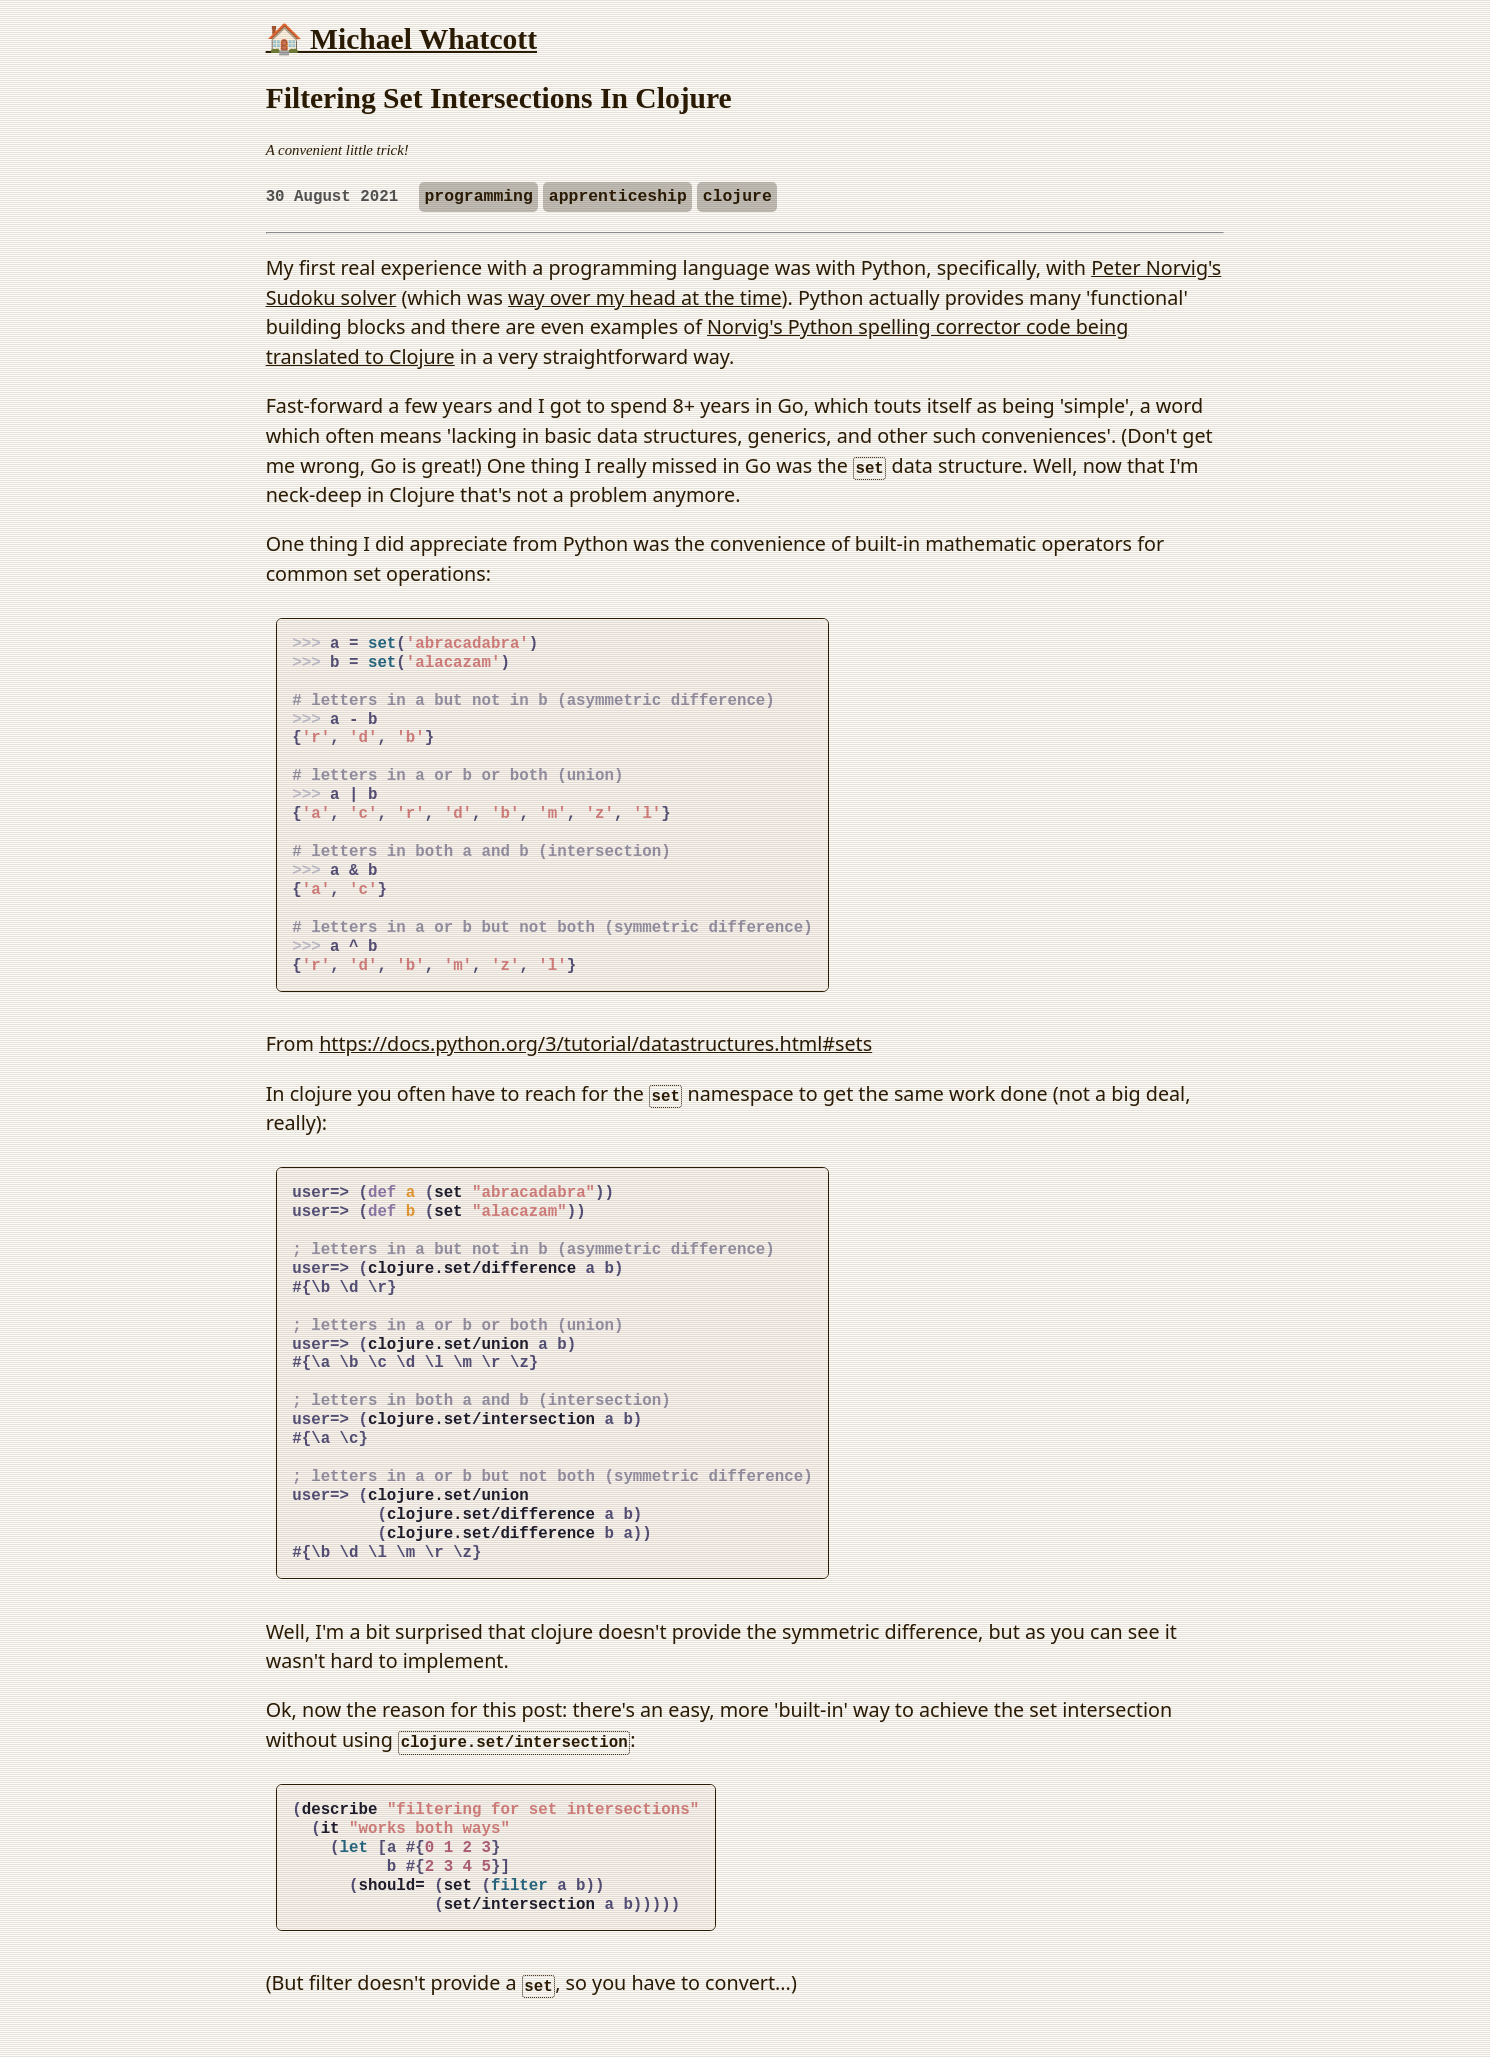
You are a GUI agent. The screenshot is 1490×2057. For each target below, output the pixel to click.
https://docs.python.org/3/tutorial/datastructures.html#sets (595, 1043)
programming (478, 196)
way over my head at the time (645, 297)
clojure (737, 196)
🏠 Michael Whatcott (401, 39)
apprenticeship (618, 196)
